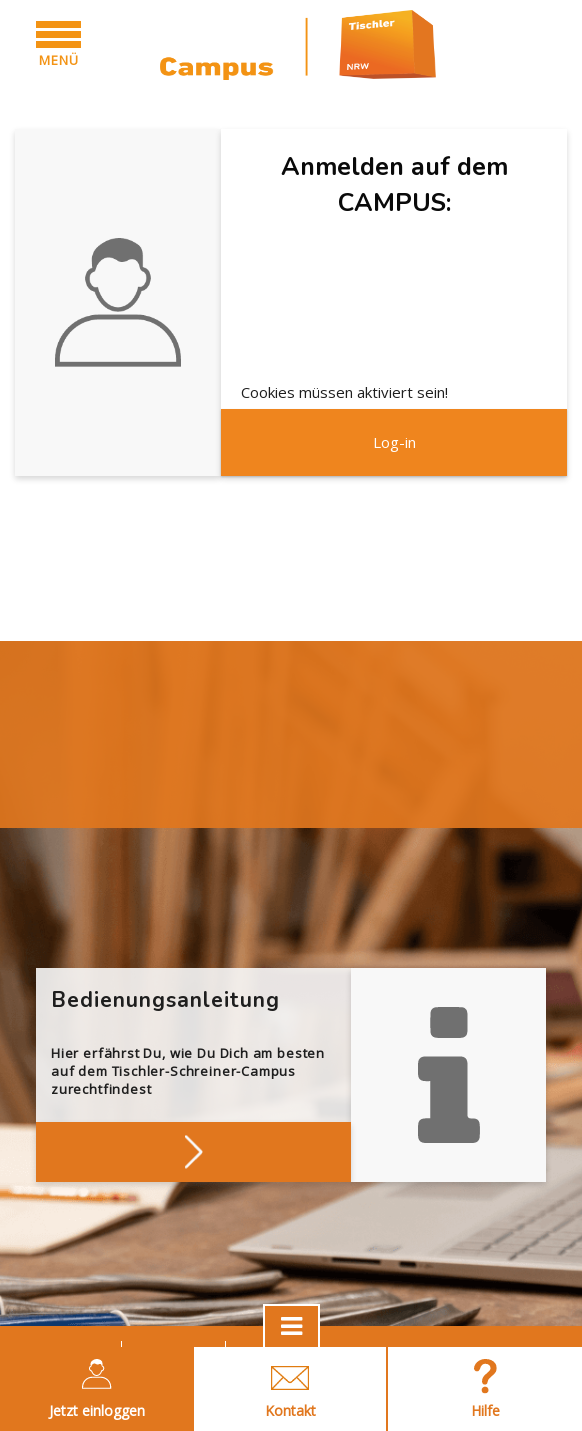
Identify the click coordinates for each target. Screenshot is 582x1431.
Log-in (394, 442)
